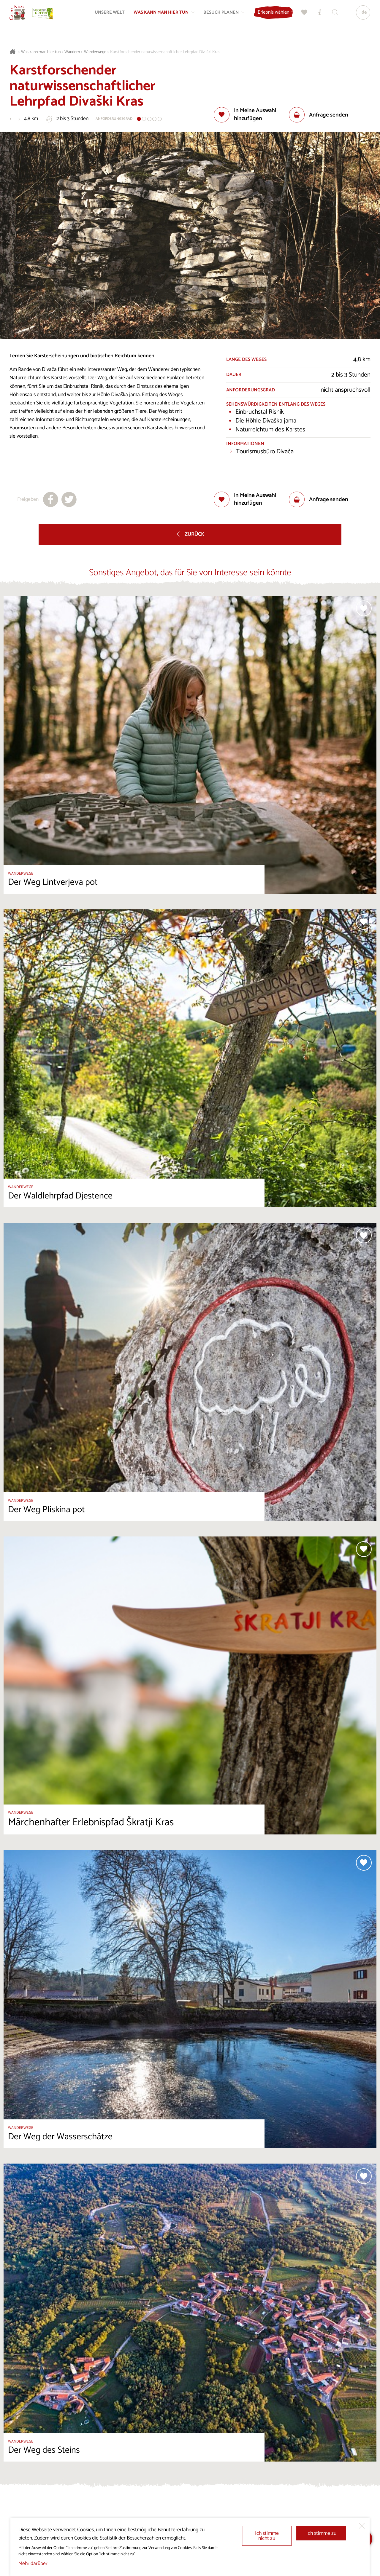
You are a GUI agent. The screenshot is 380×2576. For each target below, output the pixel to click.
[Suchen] (332, 16)
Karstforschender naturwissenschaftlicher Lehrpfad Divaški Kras (165, 52)
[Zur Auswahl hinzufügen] (251, 114)
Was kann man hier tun (41, 52)
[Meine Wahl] (301, 16)
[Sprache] (360, 16)
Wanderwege (95, 52)
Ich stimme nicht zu (267, 2536)
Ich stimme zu (321, 2533)
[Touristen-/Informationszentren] (317, 16)
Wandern (72, 52)
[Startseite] (21, 16)
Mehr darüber (33, 2563)
